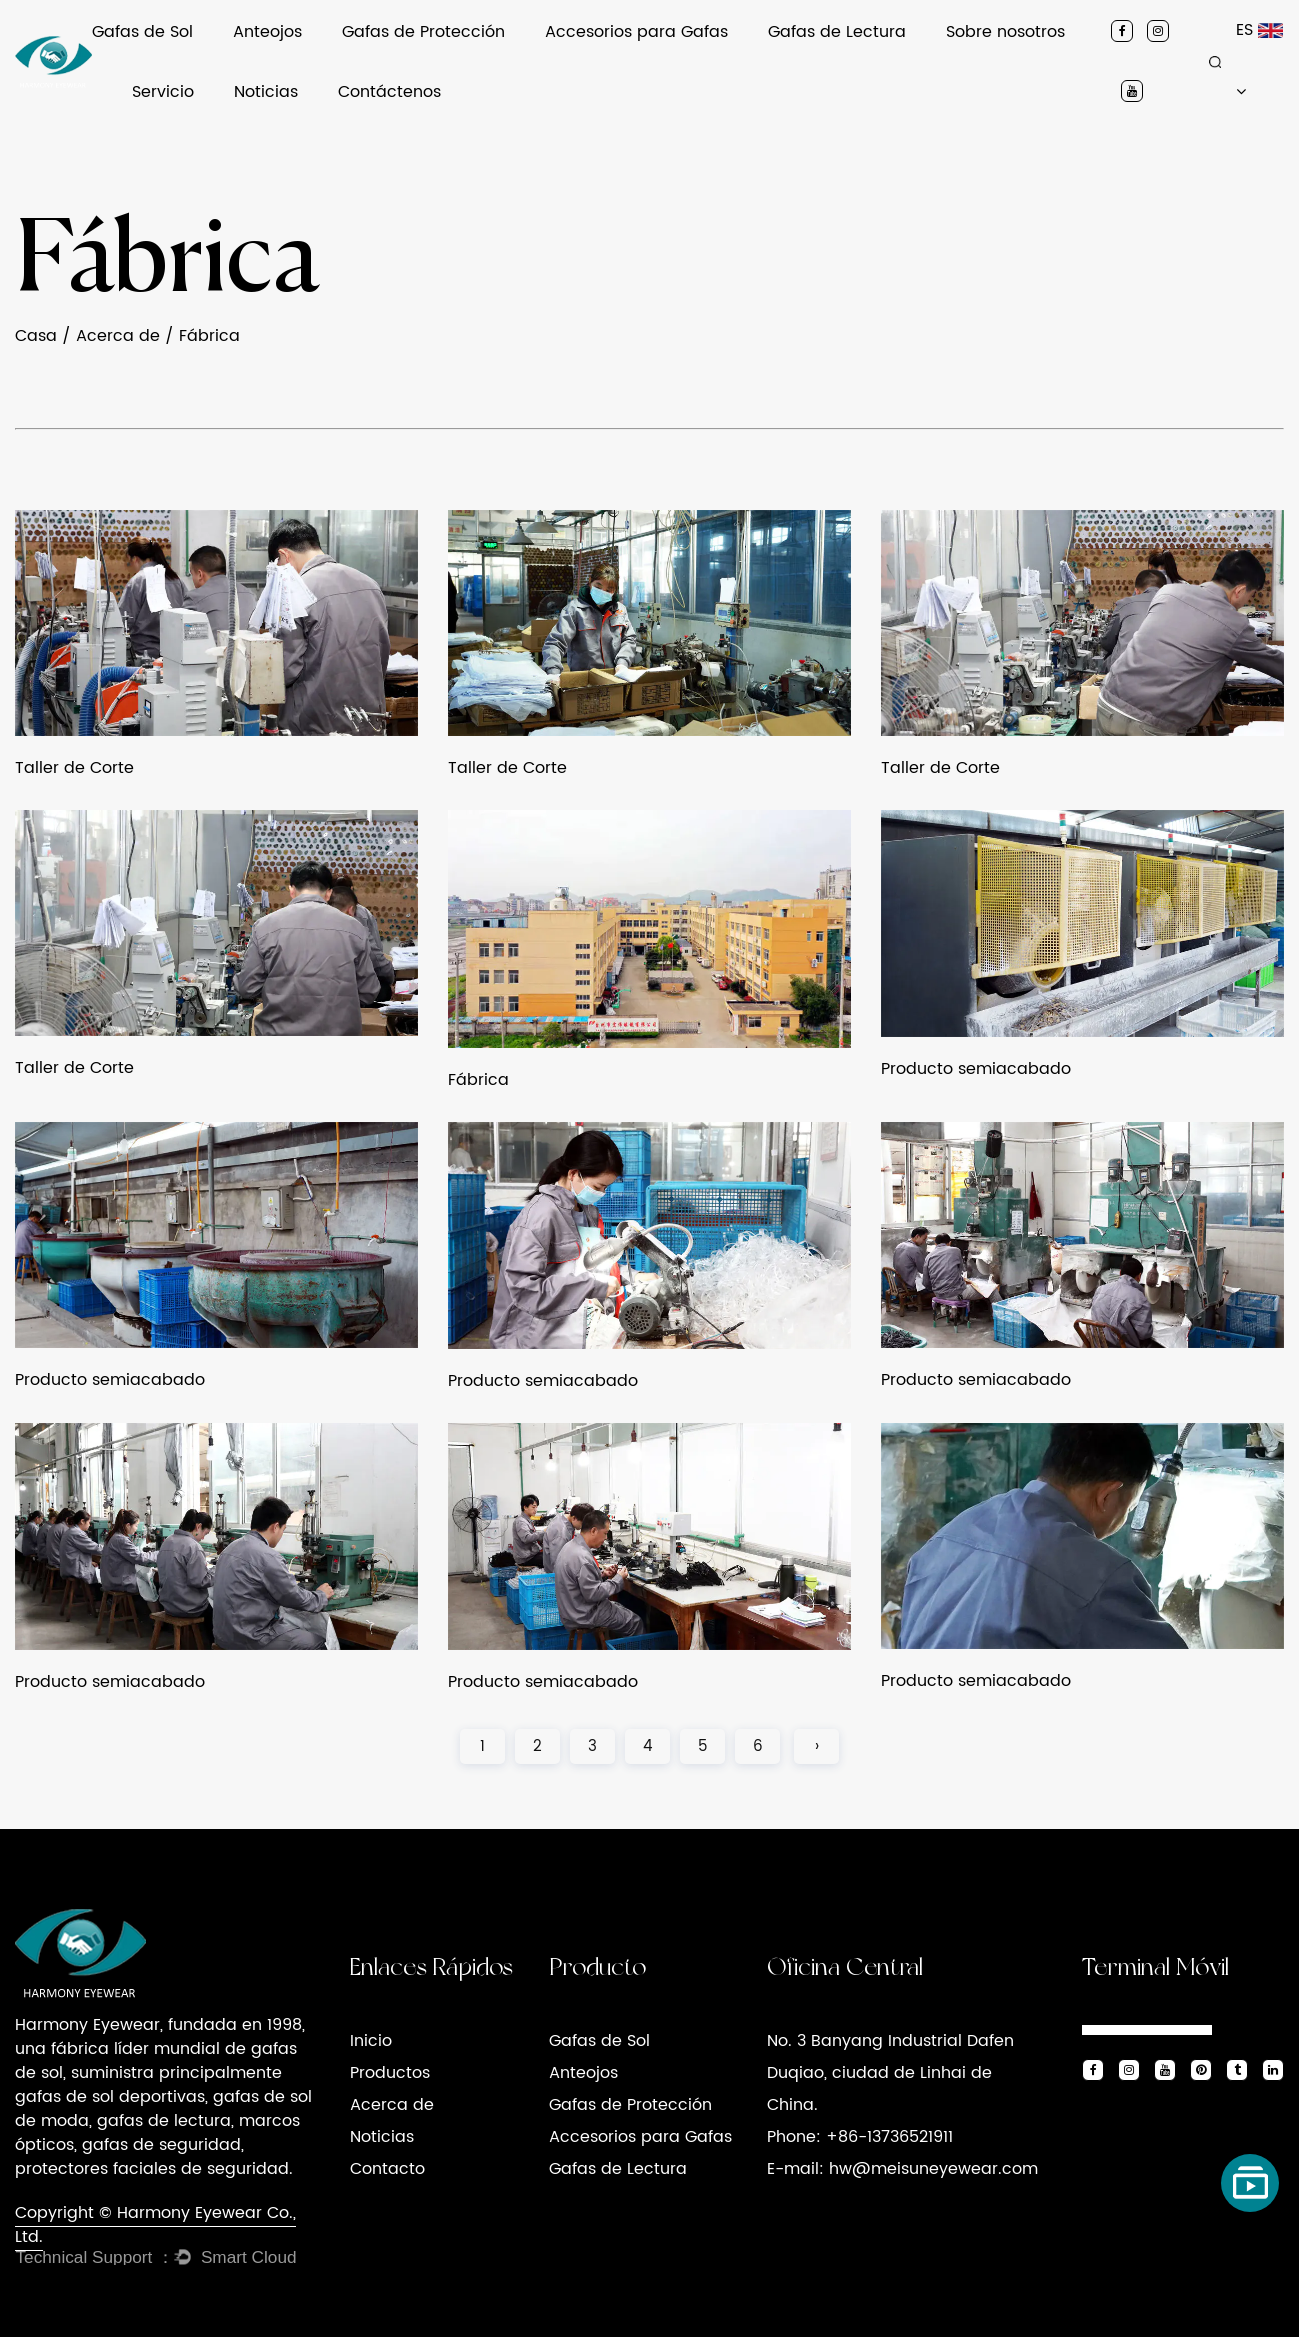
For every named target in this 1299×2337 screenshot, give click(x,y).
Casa (36, 336)
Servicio (163, 92)
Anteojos (267, 32)
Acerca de (118, 336)
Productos (390, 2073)
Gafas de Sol (142, 32)
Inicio (371, 2041)
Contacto (387, 2169)
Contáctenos (389, 92)
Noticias (266, 92)
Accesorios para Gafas (636, 32)
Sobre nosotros (1005, 32)
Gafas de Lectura (837, 32)
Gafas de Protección (423, 32)
